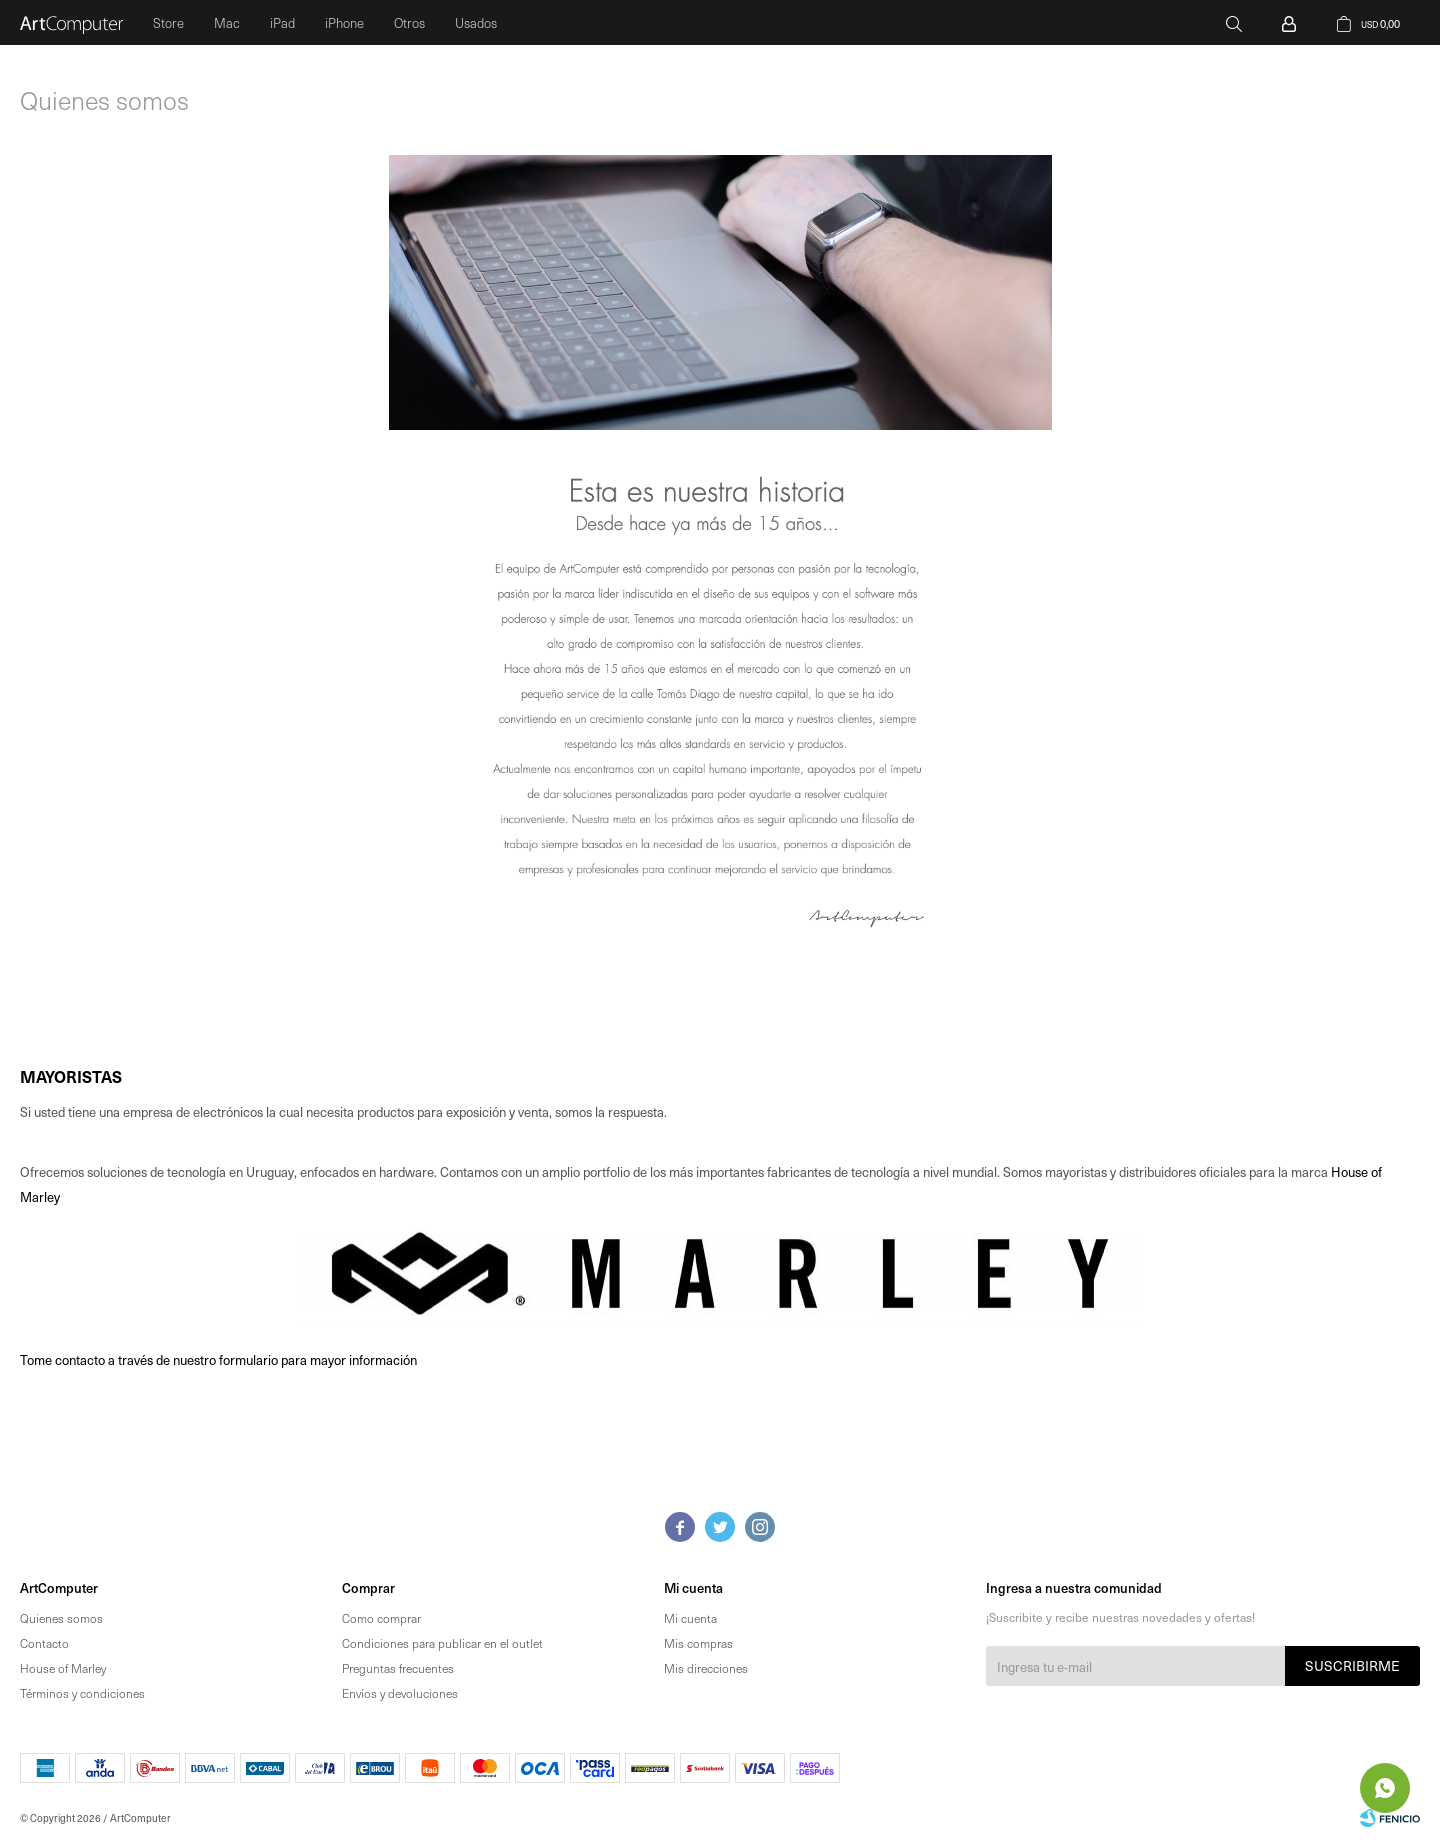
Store (168, 22)
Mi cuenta (690, 1618)
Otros (409, 22)
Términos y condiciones (82, 1693)
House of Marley (63, 1668)
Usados (476, 22)
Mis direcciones (706, 1668)
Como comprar (381, 1618)
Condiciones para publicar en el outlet (442, 1643)
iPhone (344, 22)
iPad (282, 22)
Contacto (44, 1643)
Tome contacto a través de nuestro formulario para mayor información (218, 1359)
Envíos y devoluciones (400, 1693)
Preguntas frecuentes (398, 1668)
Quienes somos (61, 1618)
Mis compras (698, 1643)
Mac (227, 22)
